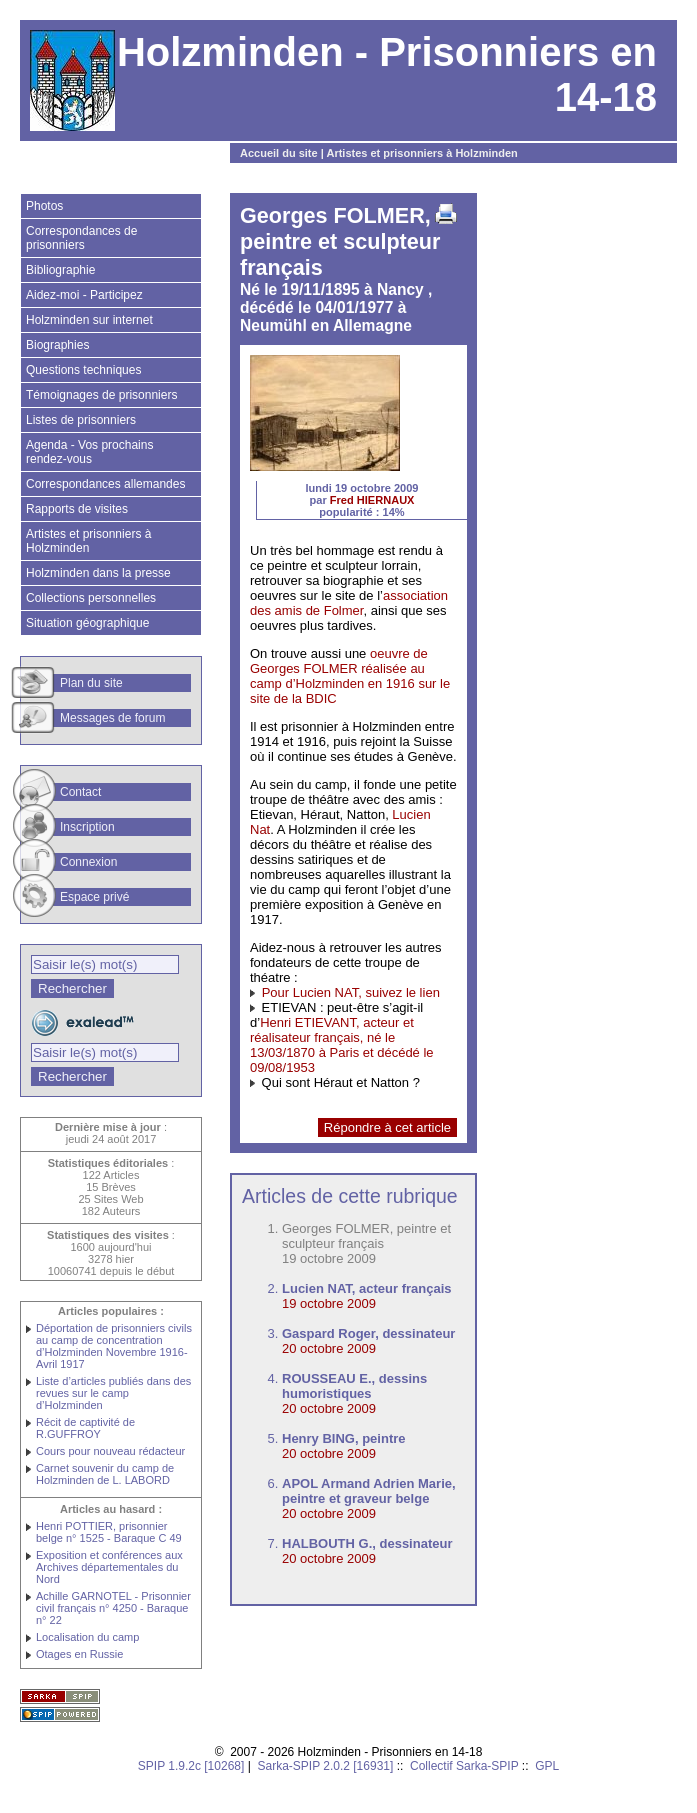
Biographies (57, 345)
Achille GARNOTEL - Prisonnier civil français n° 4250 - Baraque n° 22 (113, 1608)
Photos (44, 206)
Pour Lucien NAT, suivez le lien (351, 992)
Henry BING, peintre (344, 1438)
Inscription (87, 827)
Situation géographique (87, 623)
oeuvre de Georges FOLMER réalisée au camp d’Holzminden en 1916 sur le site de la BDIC (350, 676)
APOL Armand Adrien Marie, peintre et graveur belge (369, 1491)
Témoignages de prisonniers (101, 395)
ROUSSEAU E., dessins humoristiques (354, 1386)
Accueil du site (279, 153)
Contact (80, 792)
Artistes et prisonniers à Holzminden (421, 153)
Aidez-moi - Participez (84, 295)
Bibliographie (60, 270)
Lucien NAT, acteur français (367, 1288)
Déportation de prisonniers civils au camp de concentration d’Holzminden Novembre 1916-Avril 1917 (114, 1346)
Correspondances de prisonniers (81, 238)
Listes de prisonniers (81, 420)
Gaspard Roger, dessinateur (368, 1333)
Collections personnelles (91, 598)
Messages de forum (112, 718)
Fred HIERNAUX (372, 500)
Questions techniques (83, 370)
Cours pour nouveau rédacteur (110, 1451)
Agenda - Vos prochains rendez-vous (89, 452)
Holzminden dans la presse (98, 573)
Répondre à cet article (387, 1127)
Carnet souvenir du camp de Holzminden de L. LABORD (105, 1474)
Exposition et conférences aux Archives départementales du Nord (109, 1567)
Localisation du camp (87, 1637)
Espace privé (94, 897)
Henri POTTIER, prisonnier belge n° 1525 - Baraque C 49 (109, 1532)
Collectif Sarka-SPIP (464, 1766)
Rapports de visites (77, 509)
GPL (547, 1766)
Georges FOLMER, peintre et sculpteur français (366, 1236)
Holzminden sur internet (89, 320)
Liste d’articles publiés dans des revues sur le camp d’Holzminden (113, 1393)
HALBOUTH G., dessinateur (367, 1543)
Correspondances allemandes (105, 484)
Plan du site (91, 683)
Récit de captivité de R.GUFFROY (85, 1428)
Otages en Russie (79, 1654)
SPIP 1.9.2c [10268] (191, 1766)
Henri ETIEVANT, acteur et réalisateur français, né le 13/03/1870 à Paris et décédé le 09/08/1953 (342, 1045)
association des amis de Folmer (349, 603)
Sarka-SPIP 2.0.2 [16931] (325, 1766)
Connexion (88, 862)
